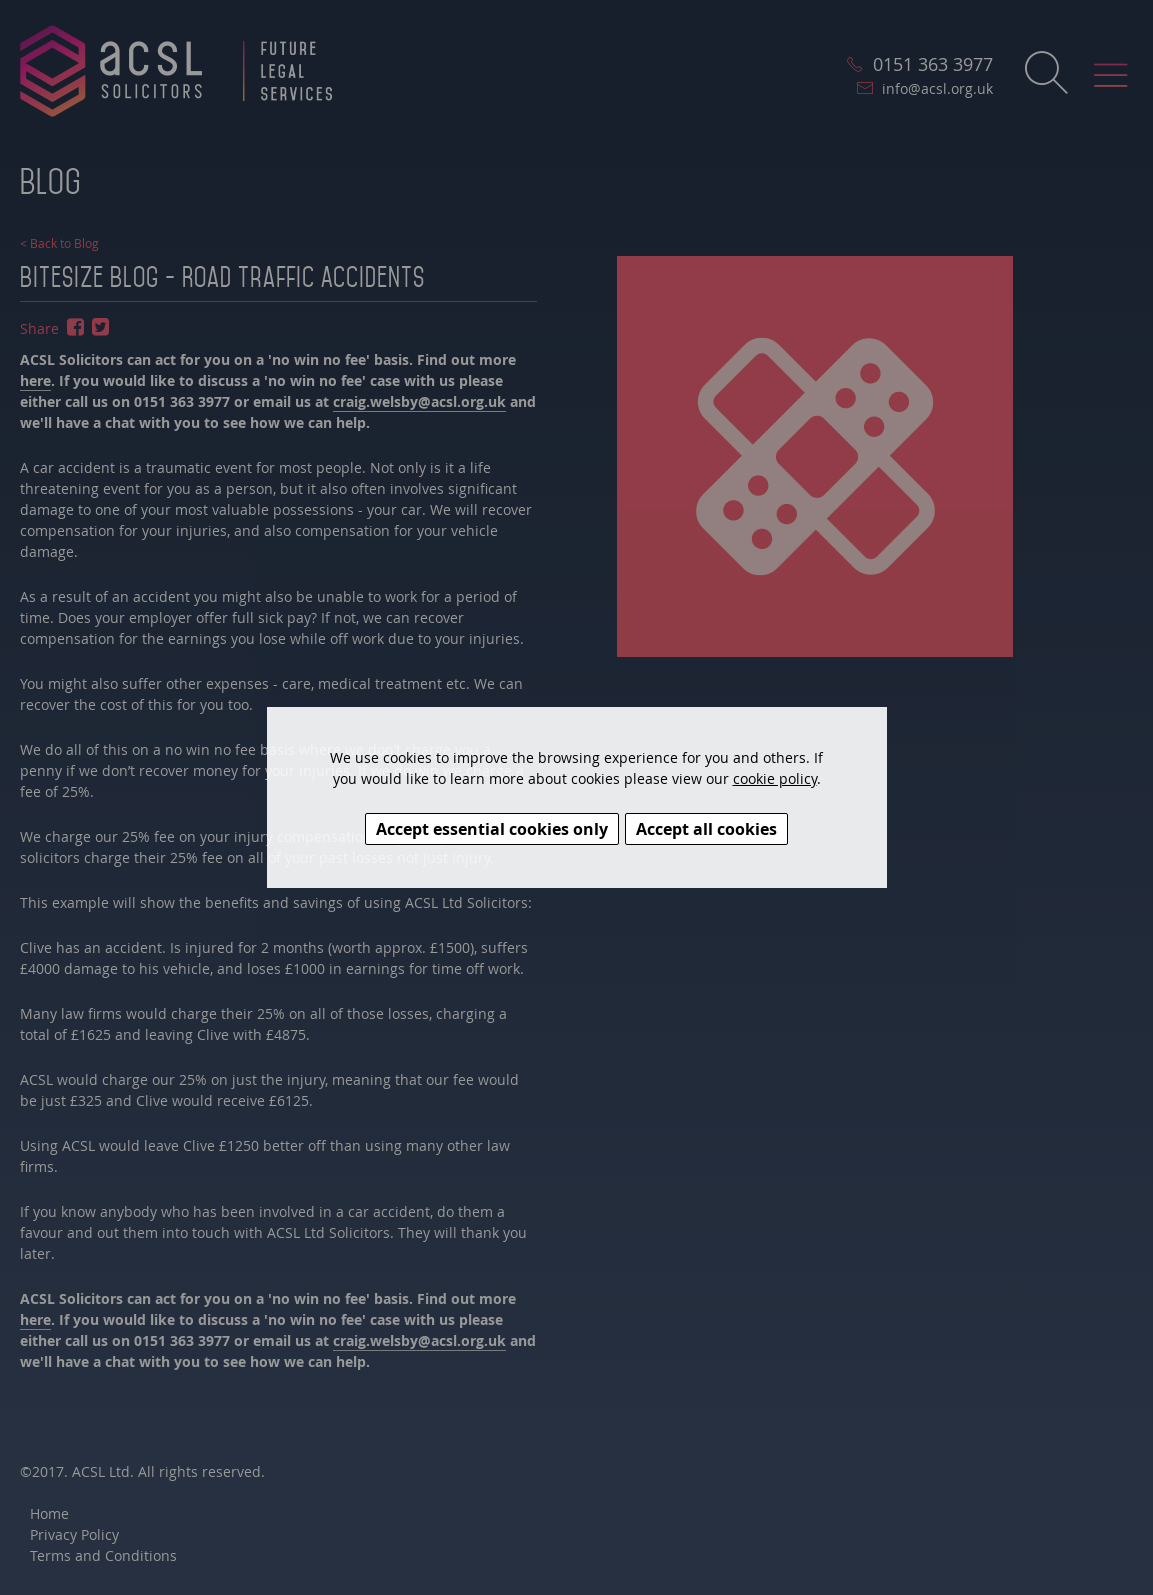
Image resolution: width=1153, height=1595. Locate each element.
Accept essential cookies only (492, 829)
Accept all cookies (706, 829)
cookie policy (775, 778)
